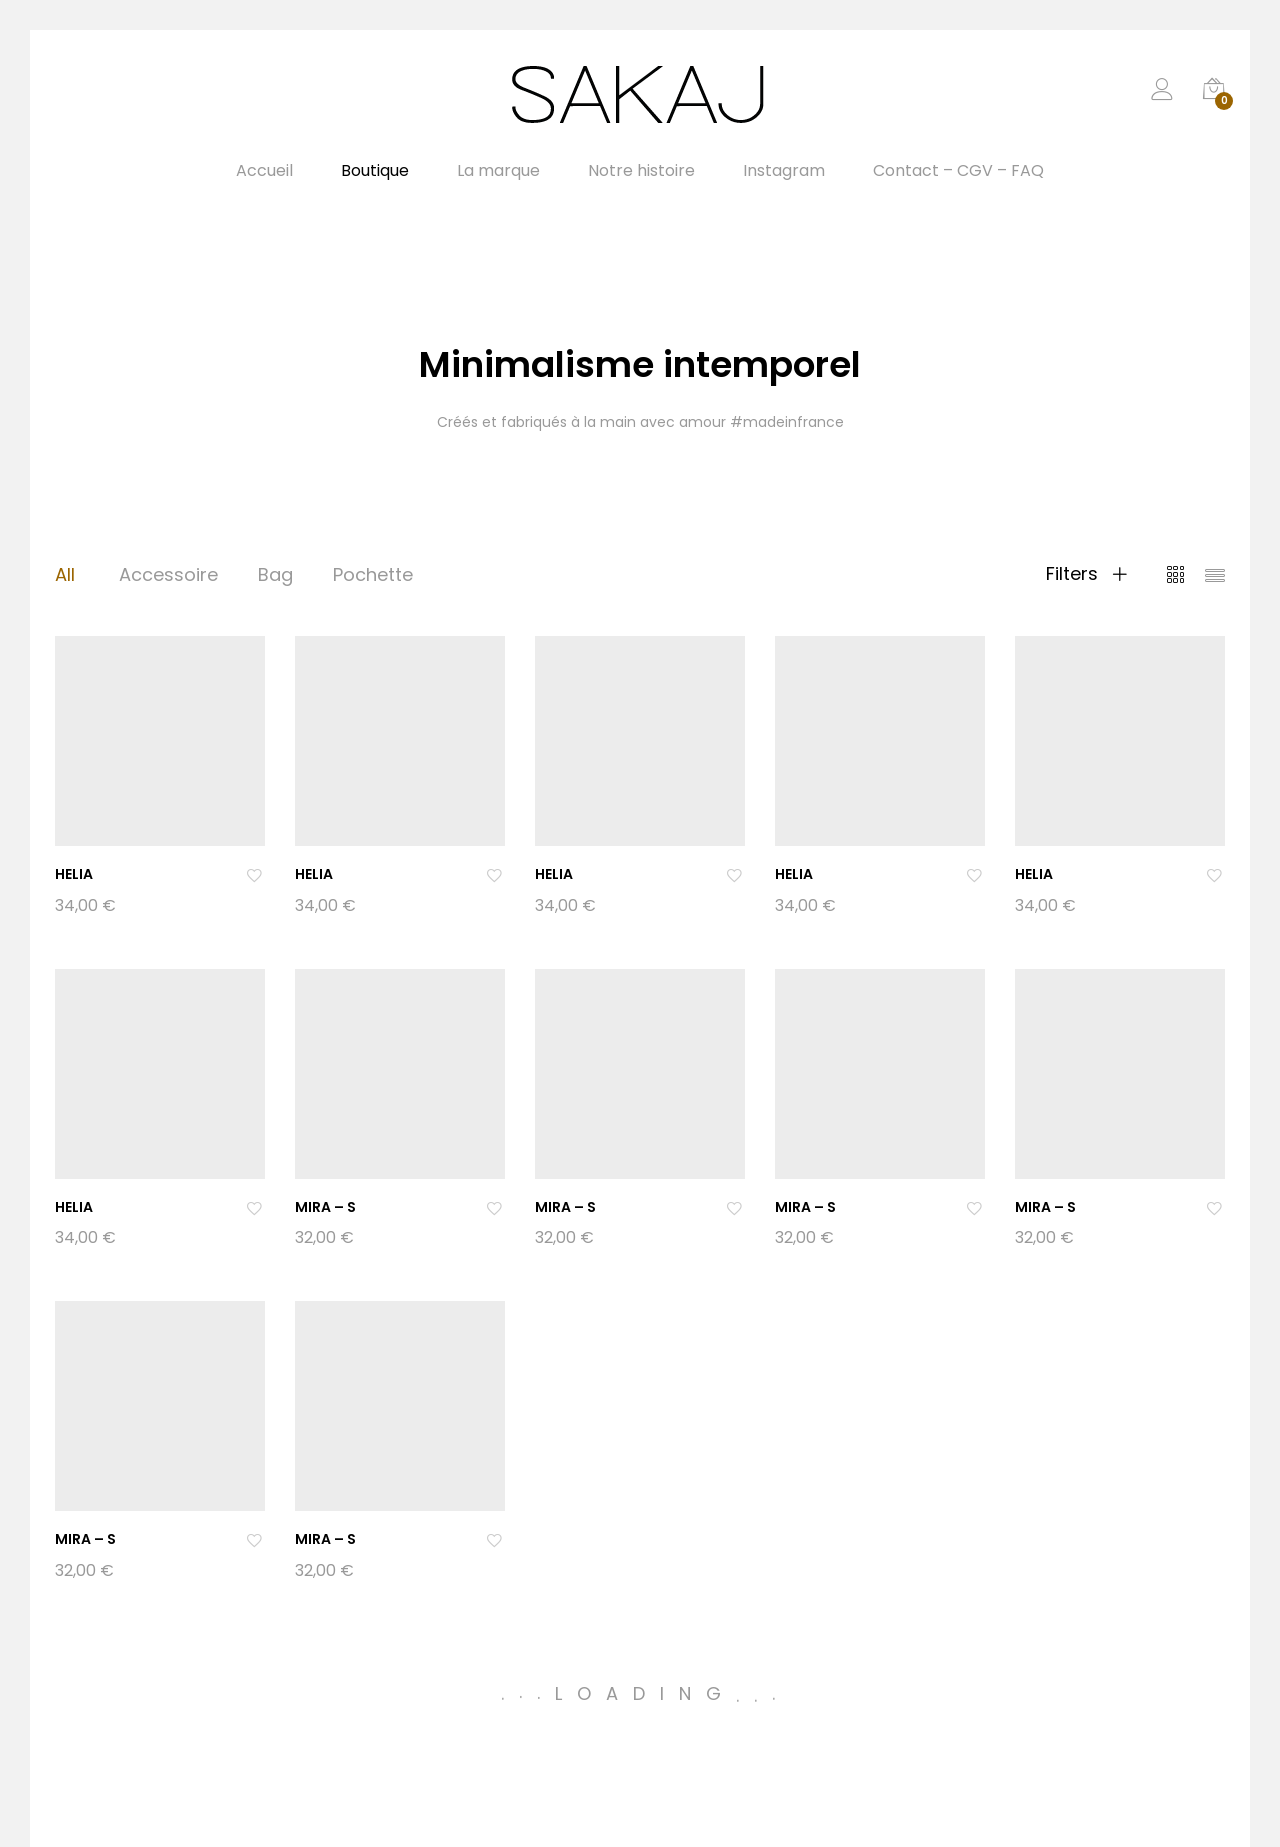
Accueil (264, 171)
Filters (1086, 574)
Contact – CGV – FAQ (958, 171)
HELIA (74, 874)
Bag (275, 574)
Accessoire (168, 574)
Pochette (373, 574)
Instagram (784, 171)
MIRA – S (325, 1207)
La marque (498, 171)
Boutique (375, 171)
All (65, 574)
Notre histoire (641, 171)
